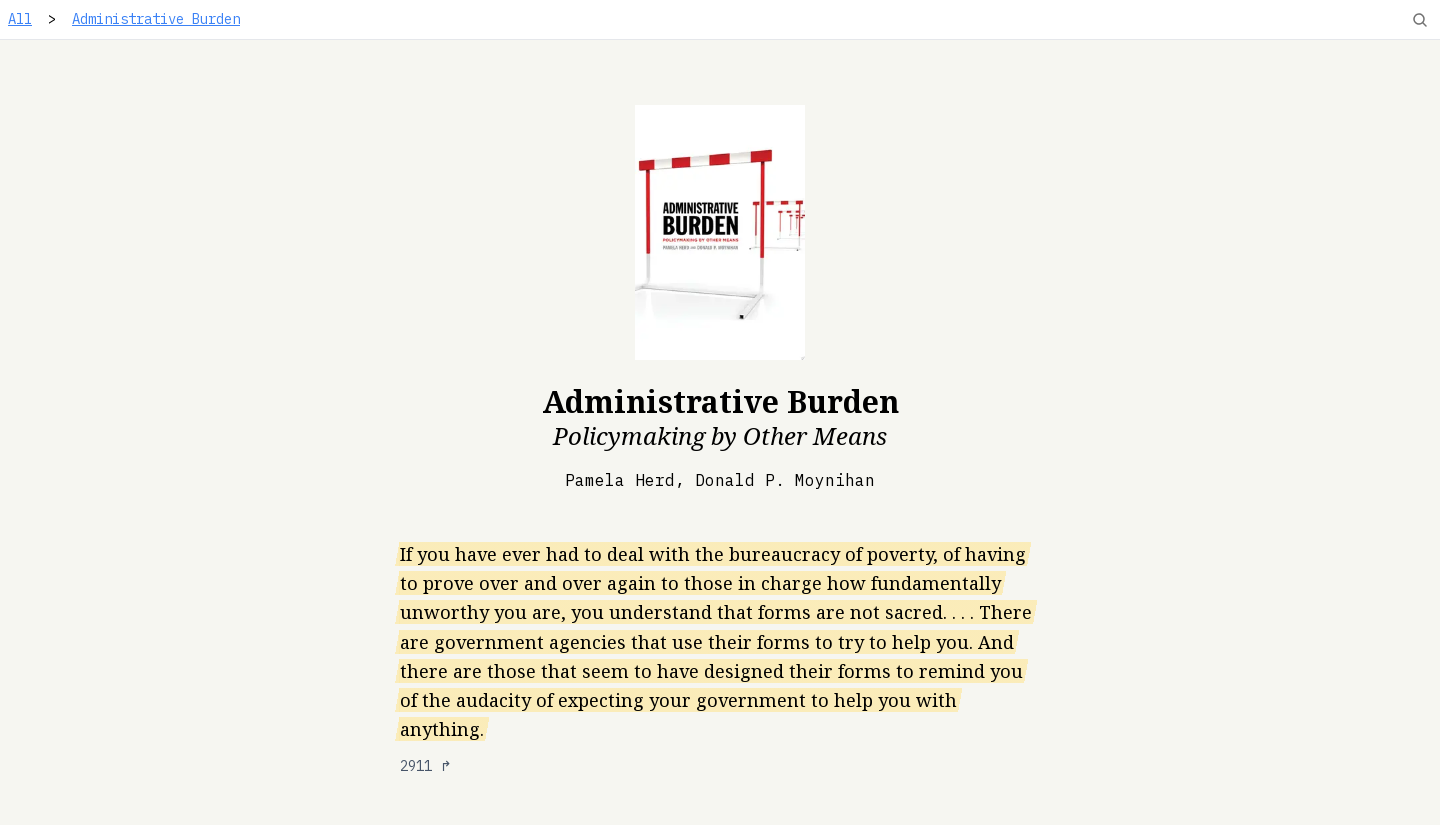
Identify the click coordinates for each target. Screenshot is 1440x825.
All (20, 19)
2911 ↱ (426, 766)
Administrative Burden (156, 19)
